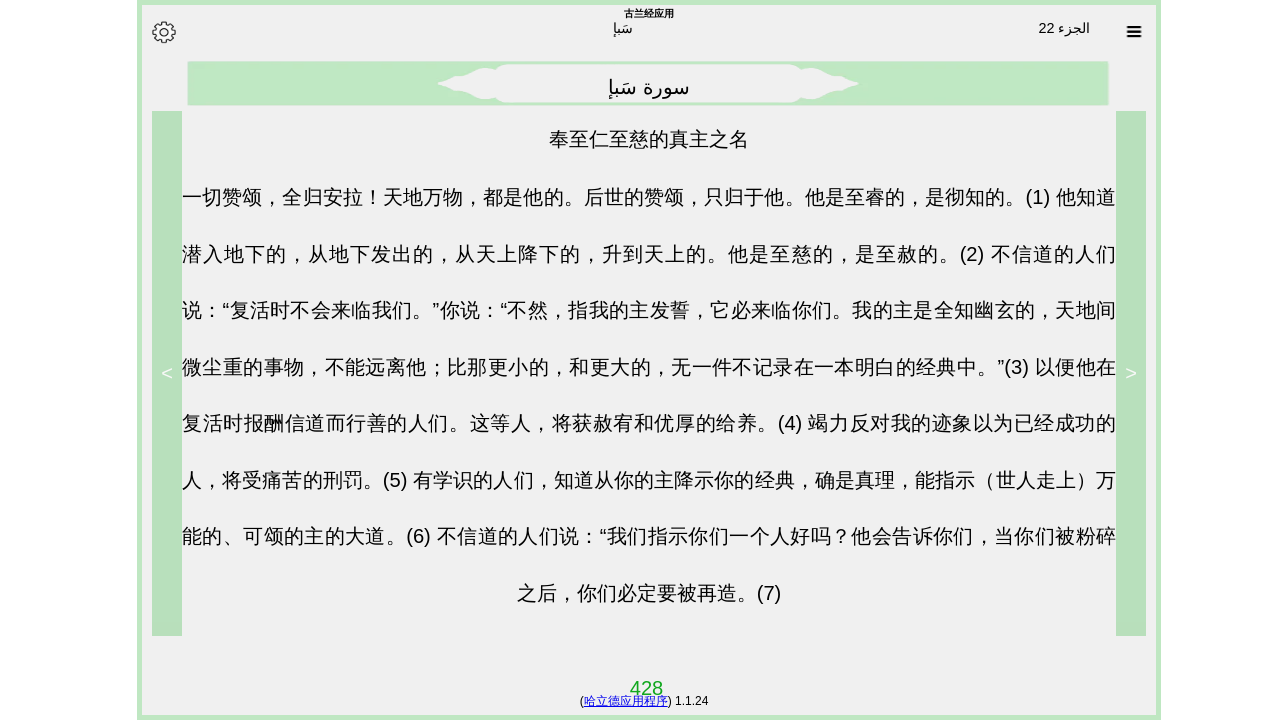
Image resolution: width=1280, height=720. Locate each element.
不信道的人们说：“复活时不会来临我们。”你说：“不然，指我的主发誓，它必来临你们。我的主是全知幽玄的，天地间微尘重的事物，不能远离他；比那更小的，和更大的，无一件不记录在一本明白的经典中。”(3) (640, 310)
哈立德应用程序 (617, 701)
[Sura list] (1125, 32)
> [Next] (158, 373)
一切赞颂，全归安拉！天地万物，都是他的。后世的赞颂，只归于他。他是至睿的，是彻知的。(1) (610, 197)
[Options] (155, 32)
